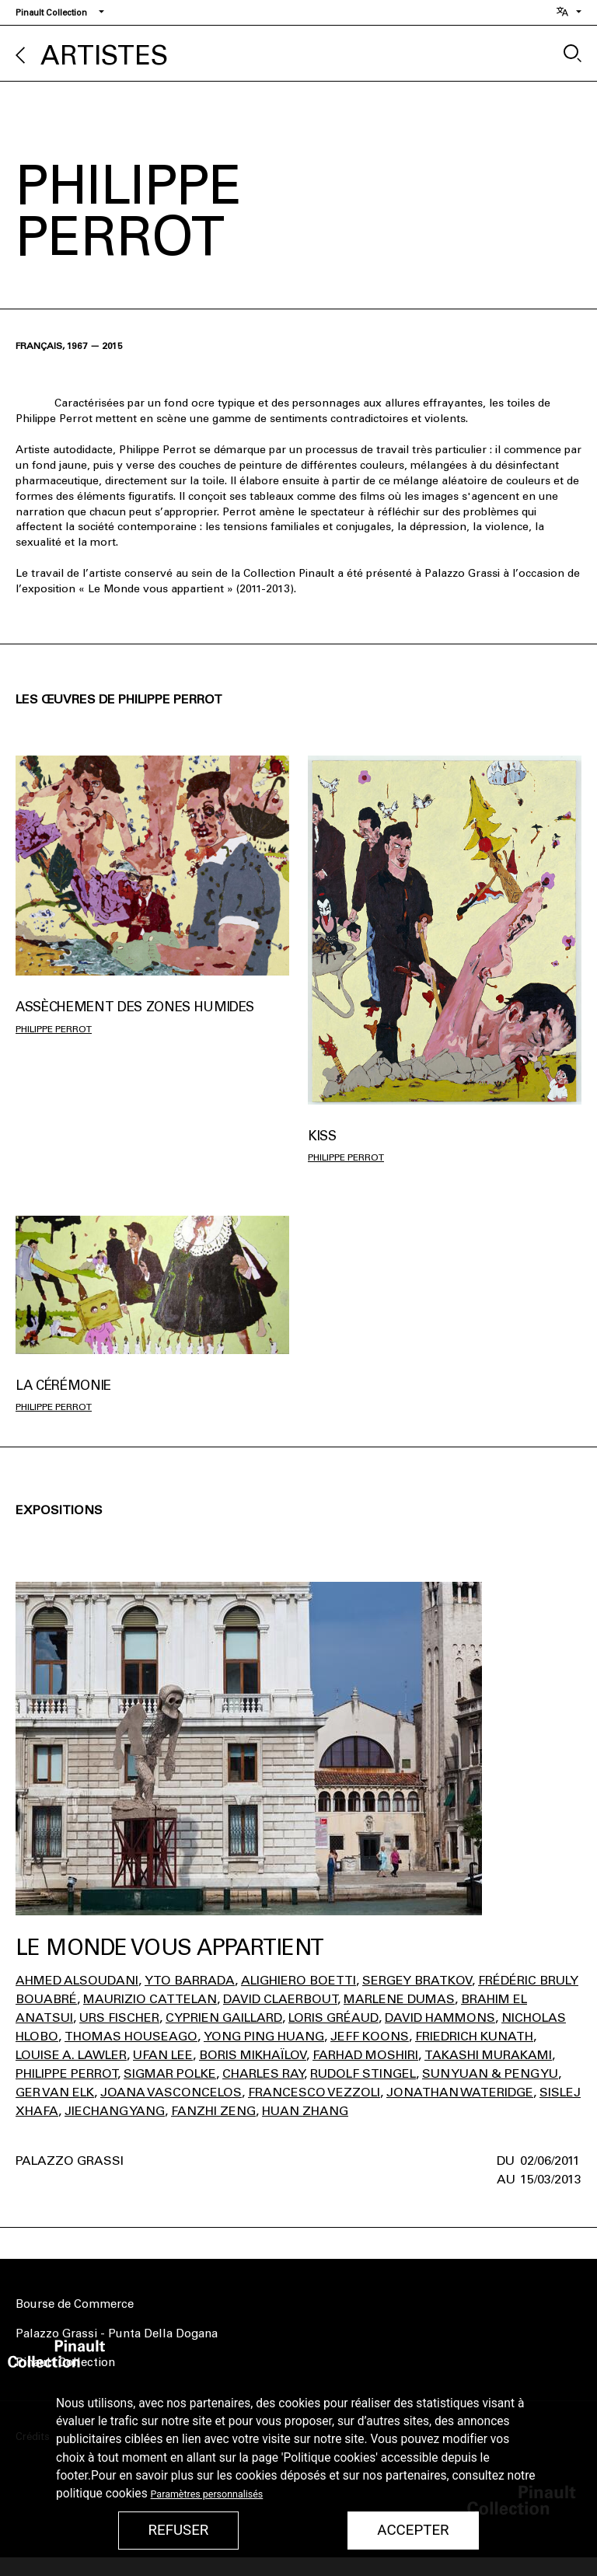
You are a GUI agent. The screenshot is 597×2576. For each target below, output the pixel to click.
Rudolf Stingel (363, 2073)
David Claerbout (280, 1998)
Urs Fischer (119, 2017)
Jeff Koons (369, 2036)
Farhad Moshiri (365, 2054)
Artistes (104, 56)
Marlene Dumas (399, 1998)
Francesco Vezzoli (314, 2092)
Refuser (178, 2530)
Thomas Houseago (131, 2036)
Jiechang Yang (115, 2110)
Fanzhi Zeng (213, 2110)
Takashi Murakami (488, 2054)
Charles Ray (263, 2073)
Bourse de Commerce (75, 2304)
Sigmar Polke (170, 2073)
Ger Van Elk (55, 2092)
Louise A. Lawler (71, 2054)
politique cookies (102, 2494)
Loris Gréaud (333, 2017)
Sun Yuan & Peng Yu (490, 2073)
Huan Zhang (305, 2110)
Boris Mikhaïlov (252, 2054)
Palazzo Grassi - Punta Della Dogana (117, 2333)
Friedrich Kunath (474, 2036)
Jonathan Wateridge (459, 2092)
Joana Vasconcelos (171, 2092)
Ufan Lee (163, 2054)
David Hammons (440, 2017)
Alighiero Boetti (298, 1980)
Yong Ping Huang (264, 2036)
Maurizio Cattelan (150, 1998)
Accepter (413, 2530)
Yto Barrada (190, 1980)
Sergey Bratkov (417, 1980)
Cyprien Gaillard (224, 2017)
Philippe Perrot (54, 1029)
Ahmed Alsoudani (77, 1980)
